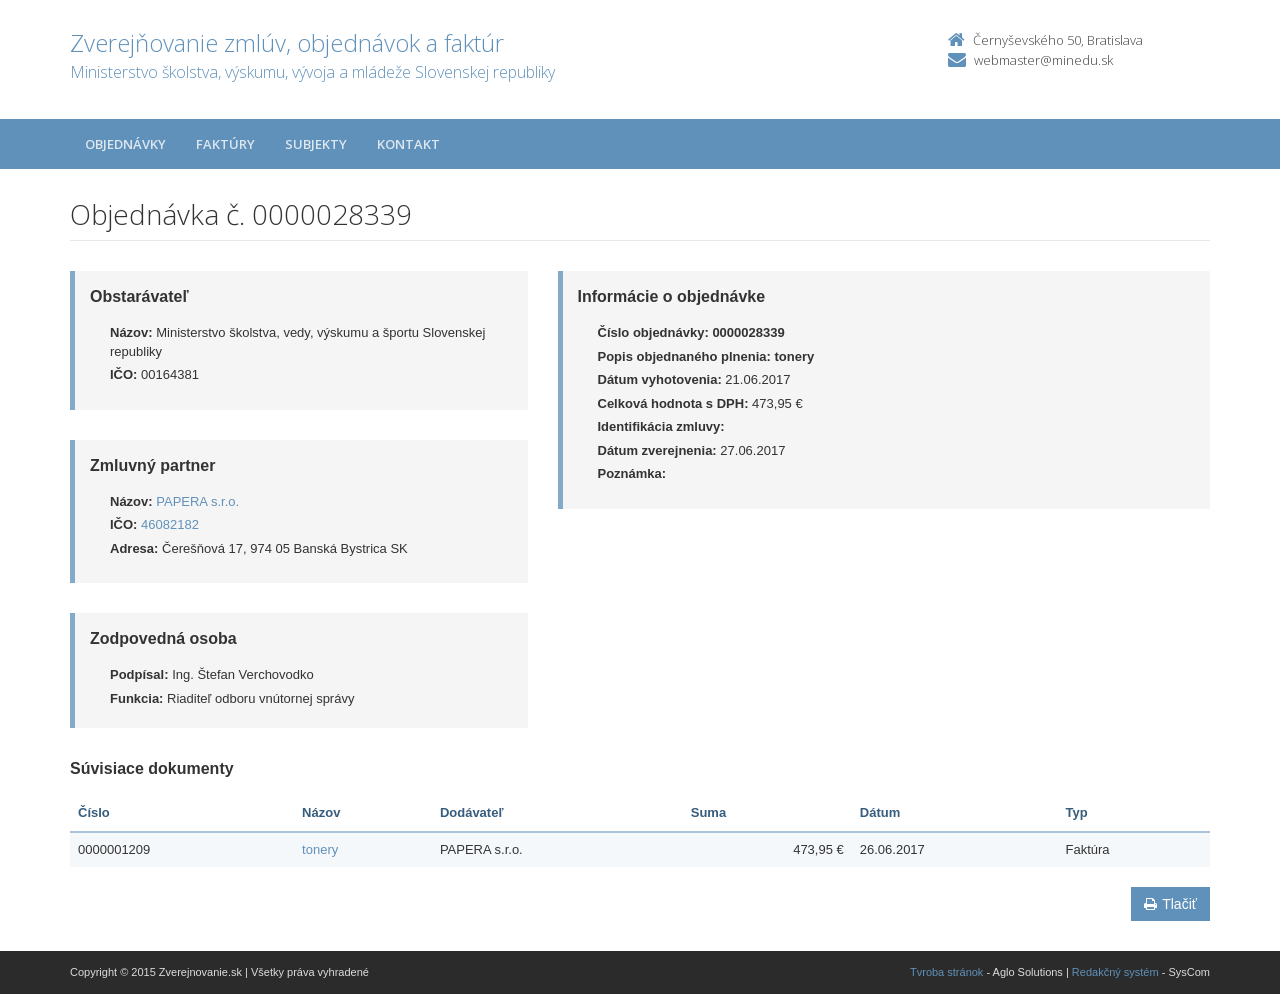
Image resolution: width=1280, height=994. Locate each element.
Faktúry (225, 144)
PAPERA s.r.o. (197, 501)
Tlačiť (1170, 904)
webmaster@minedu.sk (1043, 60)
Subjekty (316, 144)
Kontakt (408, 144)
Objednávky (125, 144)
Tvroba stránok (946, 972)
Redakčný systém (1115, 972)
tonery (320, 849)
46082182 (170, 524)
